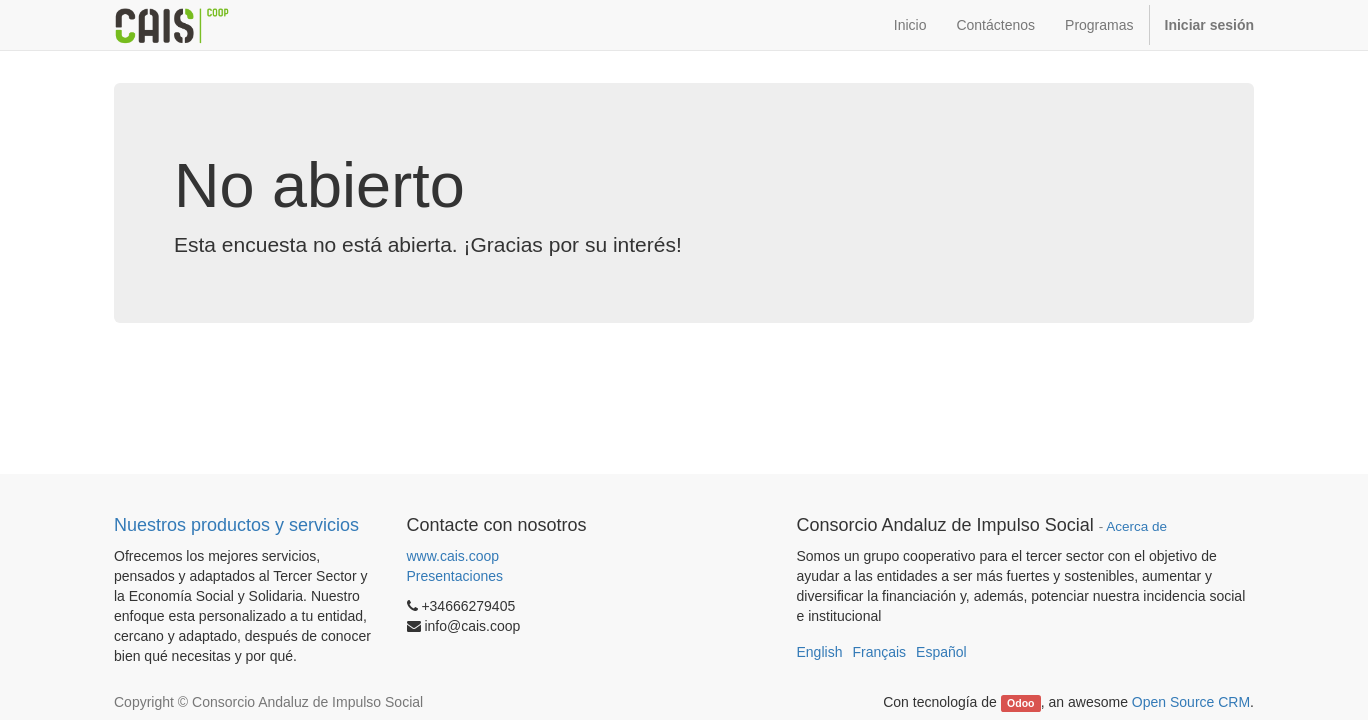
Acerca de (1136, 526)
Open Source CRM (1191, 702)
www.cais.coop (453, 556)
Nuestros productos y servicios (236, 525)
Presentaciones (455, 576)
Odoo (1020, 703)
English (820, 652)
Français (879, 652)
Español (941, 652)
